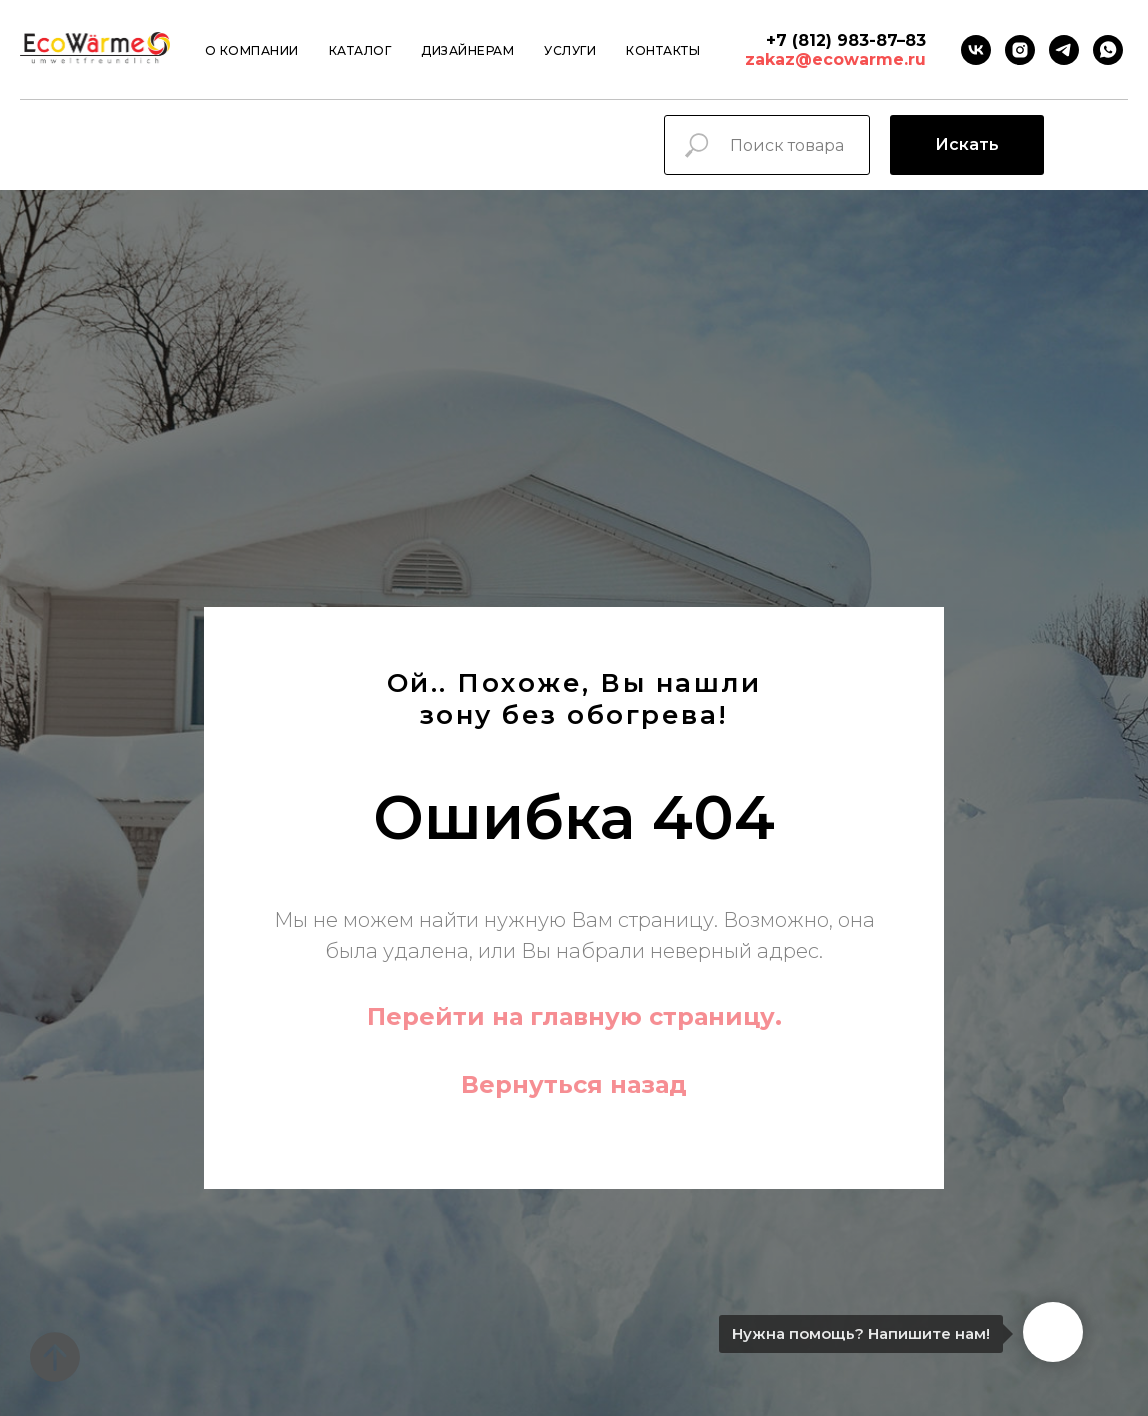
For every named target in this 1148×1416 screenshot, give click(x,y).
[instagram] (1020, 50)
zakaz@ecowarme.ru (835, 59)
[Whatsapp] (1108, 50)
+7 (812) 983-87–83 (846, 40)
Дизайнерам (467, 50)
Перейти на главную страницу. (574, 1016)
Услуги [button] (570, 50)
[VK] (976, 50)
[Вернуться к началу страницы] (55, 1357)
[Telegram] (1064, 50)
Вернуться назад (574, 1084)
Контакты (663, 50)
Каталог (360, 50)
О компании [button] (252, 50)
